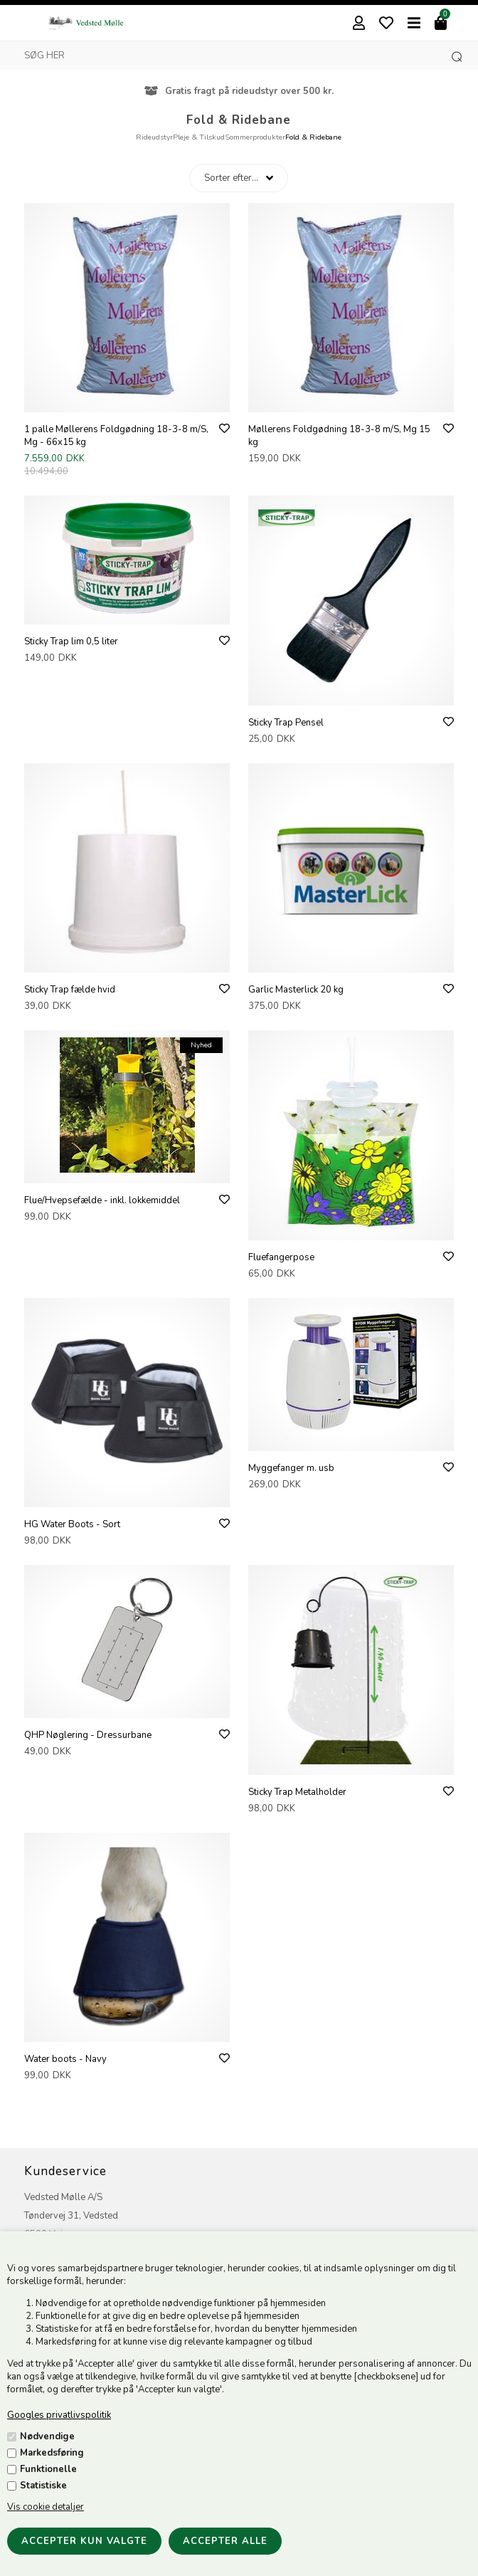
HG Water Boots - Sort (72, 1524)
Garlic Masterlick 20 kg (296, 989)
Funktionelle (48, 2469)
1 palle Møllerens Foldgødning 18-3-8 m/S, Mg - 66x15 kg (116, 436)
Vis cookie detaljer (45, 2507)
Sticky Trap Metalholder (297, 1792)
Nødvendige (47, 2436)
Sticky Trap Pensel (286, 722)
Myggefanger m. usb (291, 1468)
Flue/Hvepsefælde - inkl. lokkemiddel (102, 1200)
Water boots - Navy (65, 2059)
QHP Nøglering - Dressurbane (88, 1735)
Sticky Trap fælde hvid (69, 989)
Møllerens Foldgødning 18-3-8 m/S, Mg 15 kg (339, 436)
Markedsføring (52, 2452)
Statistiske (43, 2485)
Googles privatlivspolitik (59, 2415)
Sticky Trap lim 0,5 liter (71, 641)
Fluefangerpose (281, 1257)
